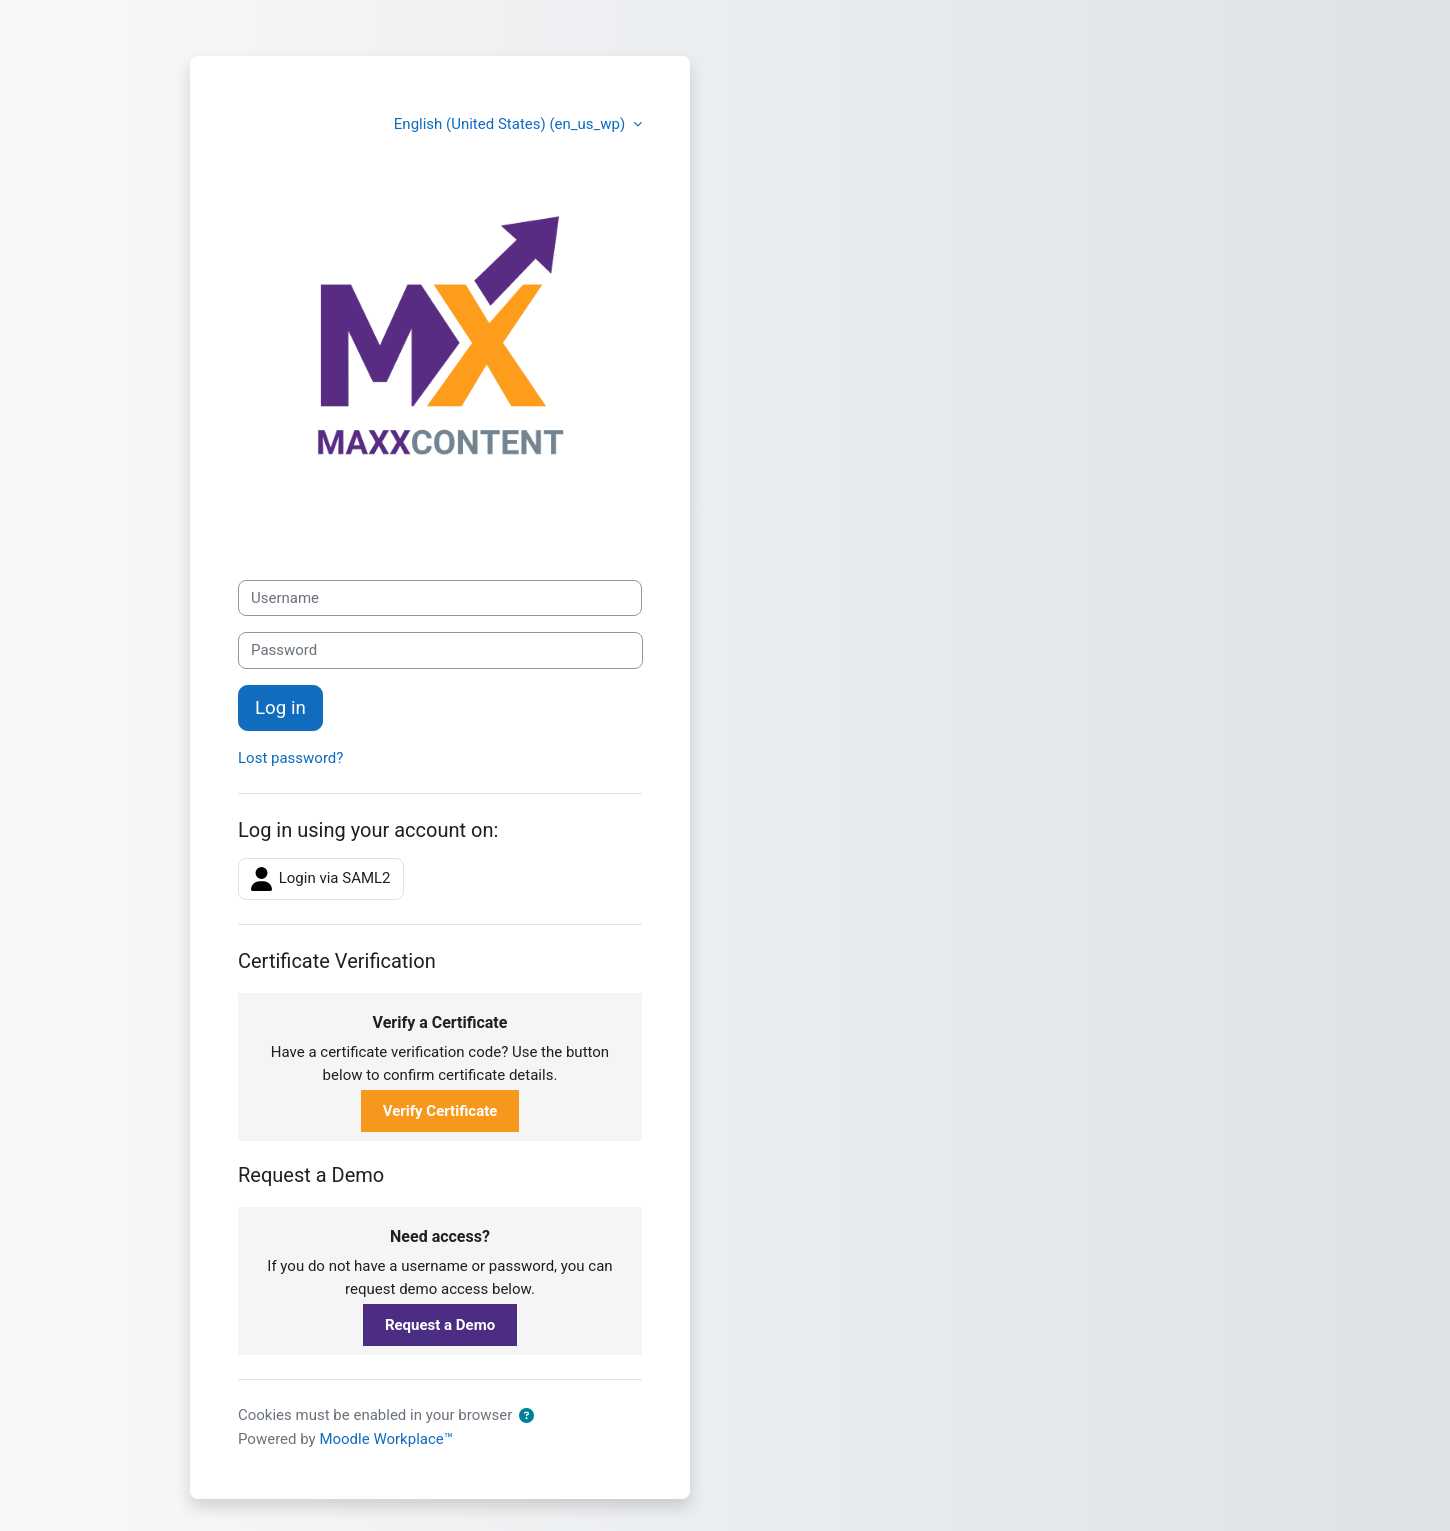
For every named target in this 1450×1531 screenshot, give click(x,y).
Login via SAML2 (321, 879)
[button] (526, 1416)
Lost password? (290, 758)
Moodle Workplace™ (386, 1439)
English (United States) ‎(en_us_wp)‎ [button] (511, 124)
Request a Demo (440, 1325)
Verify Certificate (440, 1111)
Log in (280, 708)
